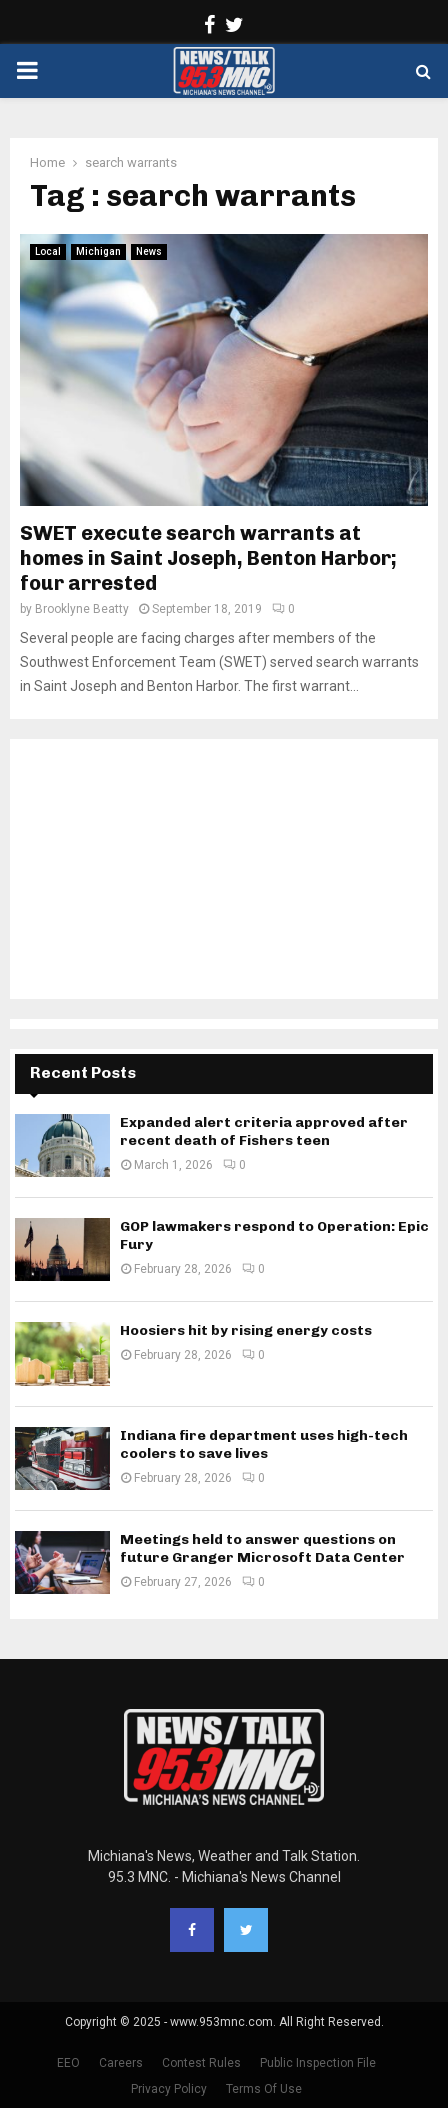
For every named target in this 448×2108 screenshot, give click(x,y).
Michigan (98, 251)
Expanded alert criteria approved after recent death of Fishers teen (264, 1131)
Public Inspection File (318, 2063)
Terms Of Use (264, 2089)
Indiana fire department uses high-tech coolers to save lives (264, 1444)
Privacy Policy (169, 2089)
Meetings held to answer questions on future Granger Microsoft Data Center (262, 1548)
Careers (121, 2063)
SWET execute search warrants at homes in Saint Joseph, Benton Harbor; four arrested (208, 558)
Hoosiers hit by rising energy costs (246, 1330)
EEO (68, 2063)
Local (48, 251)
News (149, 251)
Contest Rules (201, 2063)
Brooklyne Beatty (82, 609)
